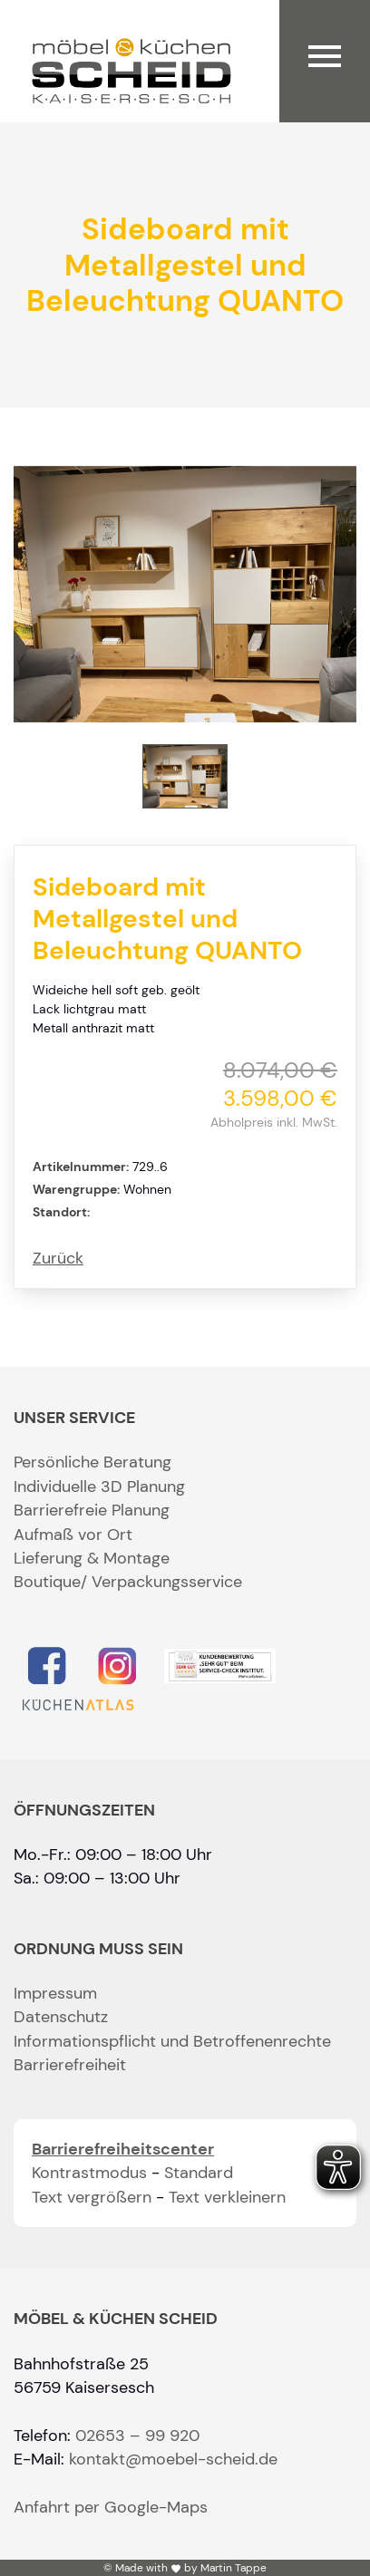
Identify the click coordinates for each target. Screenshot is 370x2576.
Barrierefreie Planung (92, 1510)
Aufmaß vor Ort (73, 1535)
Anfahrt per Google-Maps (111, 2507)
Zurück (58, 1258)
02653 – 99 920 (137, 2435)
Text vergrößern (91, 2197)
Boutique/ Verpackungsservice (128, 1582)
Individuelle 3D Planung (99, 1486)
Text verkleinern (227, 2197)
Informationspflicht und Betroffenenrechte (172, 2041)
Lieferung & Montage (92, 1558)
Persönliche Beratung (92, 1462)
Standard (198, 2173)
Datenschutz (61, 2017)
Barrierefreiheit (70, 2065)
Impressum (55, 1993)
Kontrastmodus (89, 2173)
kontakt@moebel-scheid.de (173, 2459)
